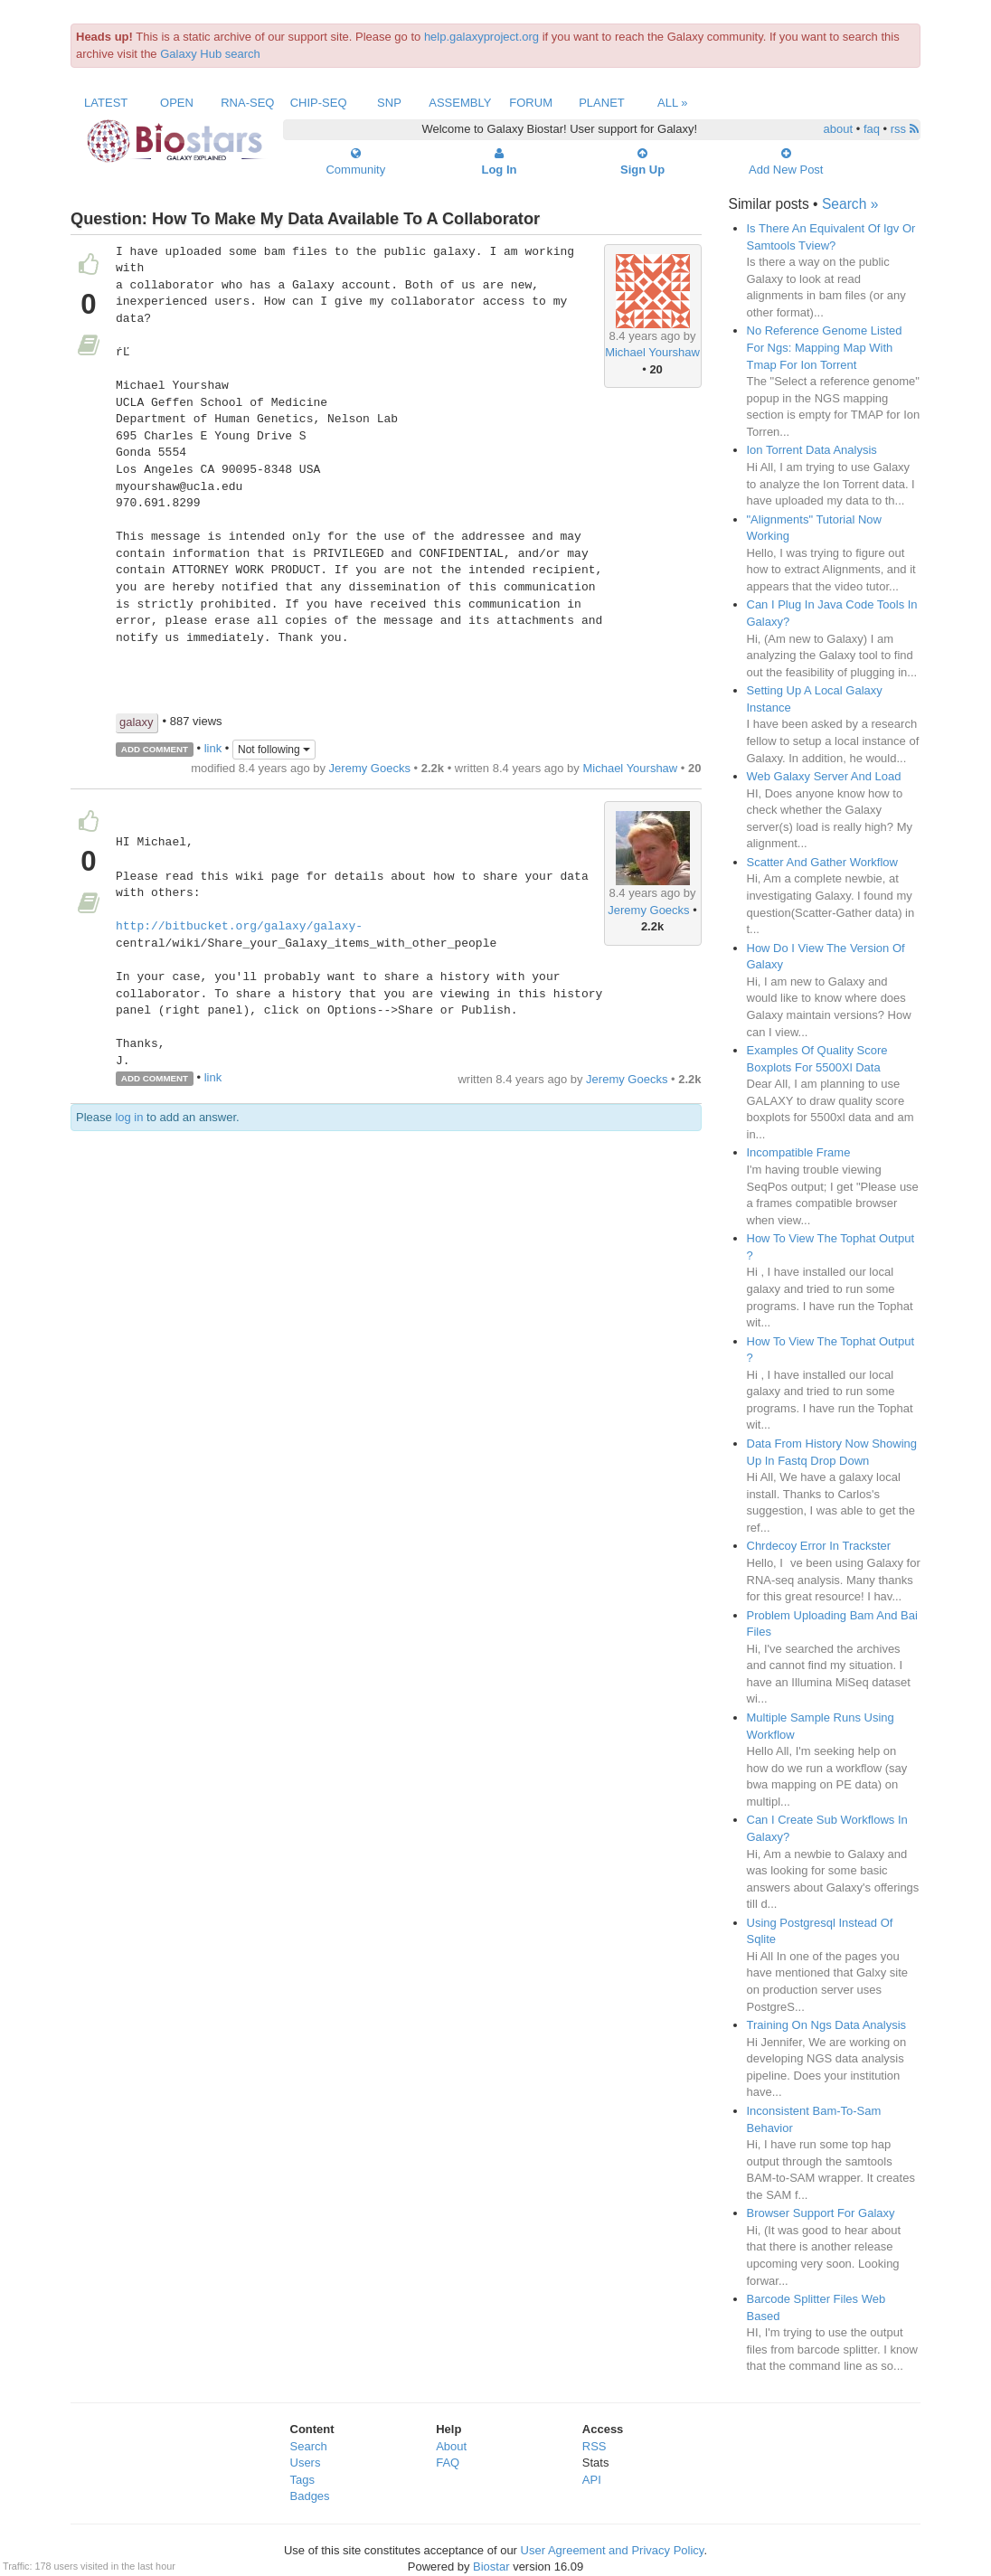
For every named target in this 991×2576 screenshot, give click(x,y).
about (839, 129)
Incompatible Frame (799, 1152)
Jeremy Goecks (370, 768)
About (451, 2446)
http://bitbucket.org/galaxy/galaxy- (239, 927)
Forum (530, 102)
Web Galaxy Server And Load (824, 776)
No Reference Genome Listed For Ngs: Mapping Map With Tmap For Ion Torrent (824, 347)
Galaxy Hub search (210, 54)
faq (872, 129)
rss (905, 129)
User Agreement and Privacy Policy (612, 2550)
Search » (850, 204)
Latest (105, 102)
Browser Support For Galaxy (821, 2213)
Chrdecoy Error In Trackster (819, 1545)
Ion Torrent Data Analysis (812, 450)
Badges (310, 2496)
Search (308, 2446)
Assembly (460, 102)
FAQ (447, 2462)
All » (672, 102)
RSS (594, 2446)
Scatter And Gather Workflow (822, 862)
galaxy (136, 722)
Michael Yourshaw (652, 352)
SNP (389, 102)
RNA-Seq (247, 102)
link (213, 748)
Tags (302, 2479)
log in (129, 1117)
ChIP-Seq (318, 102)
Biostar (491, 2566)
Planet (602, 102)
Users (305, 2462)
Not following (274, 749)
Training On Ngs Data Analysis (827, 2025)
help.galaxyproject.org (481, 36)
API (591, 2479)
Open (176, 102)
